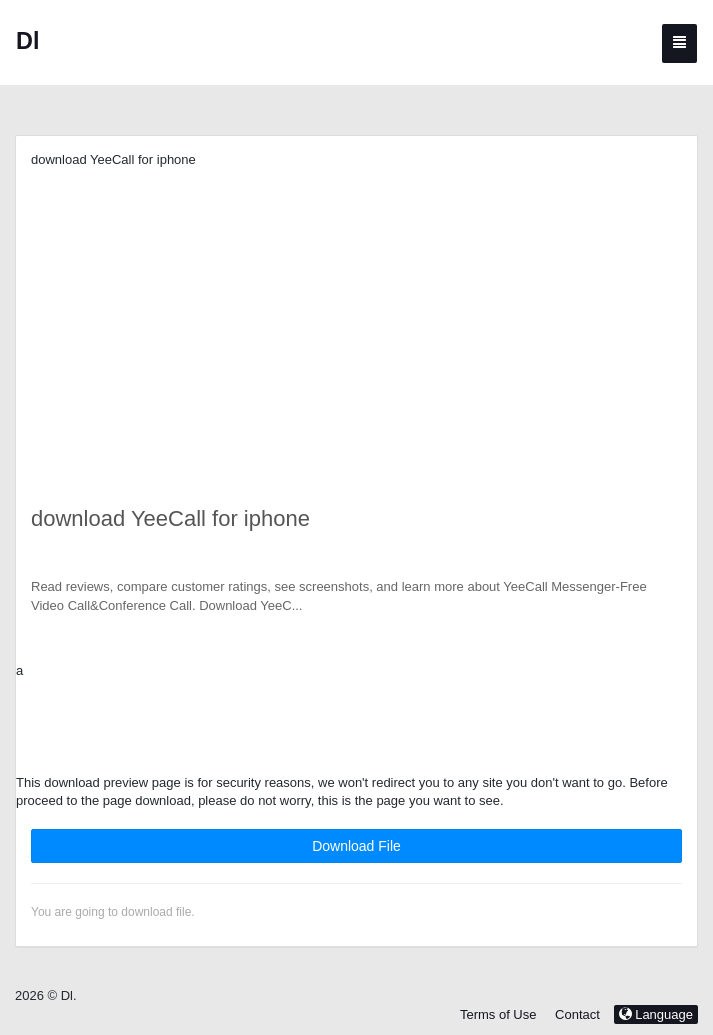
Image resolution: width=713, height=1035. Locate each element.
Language (656, 1014)
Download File (356, 846)
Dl (27, 41)
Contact (577, 1014)
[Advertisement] (356, 310)
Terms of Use (498, 1014)
